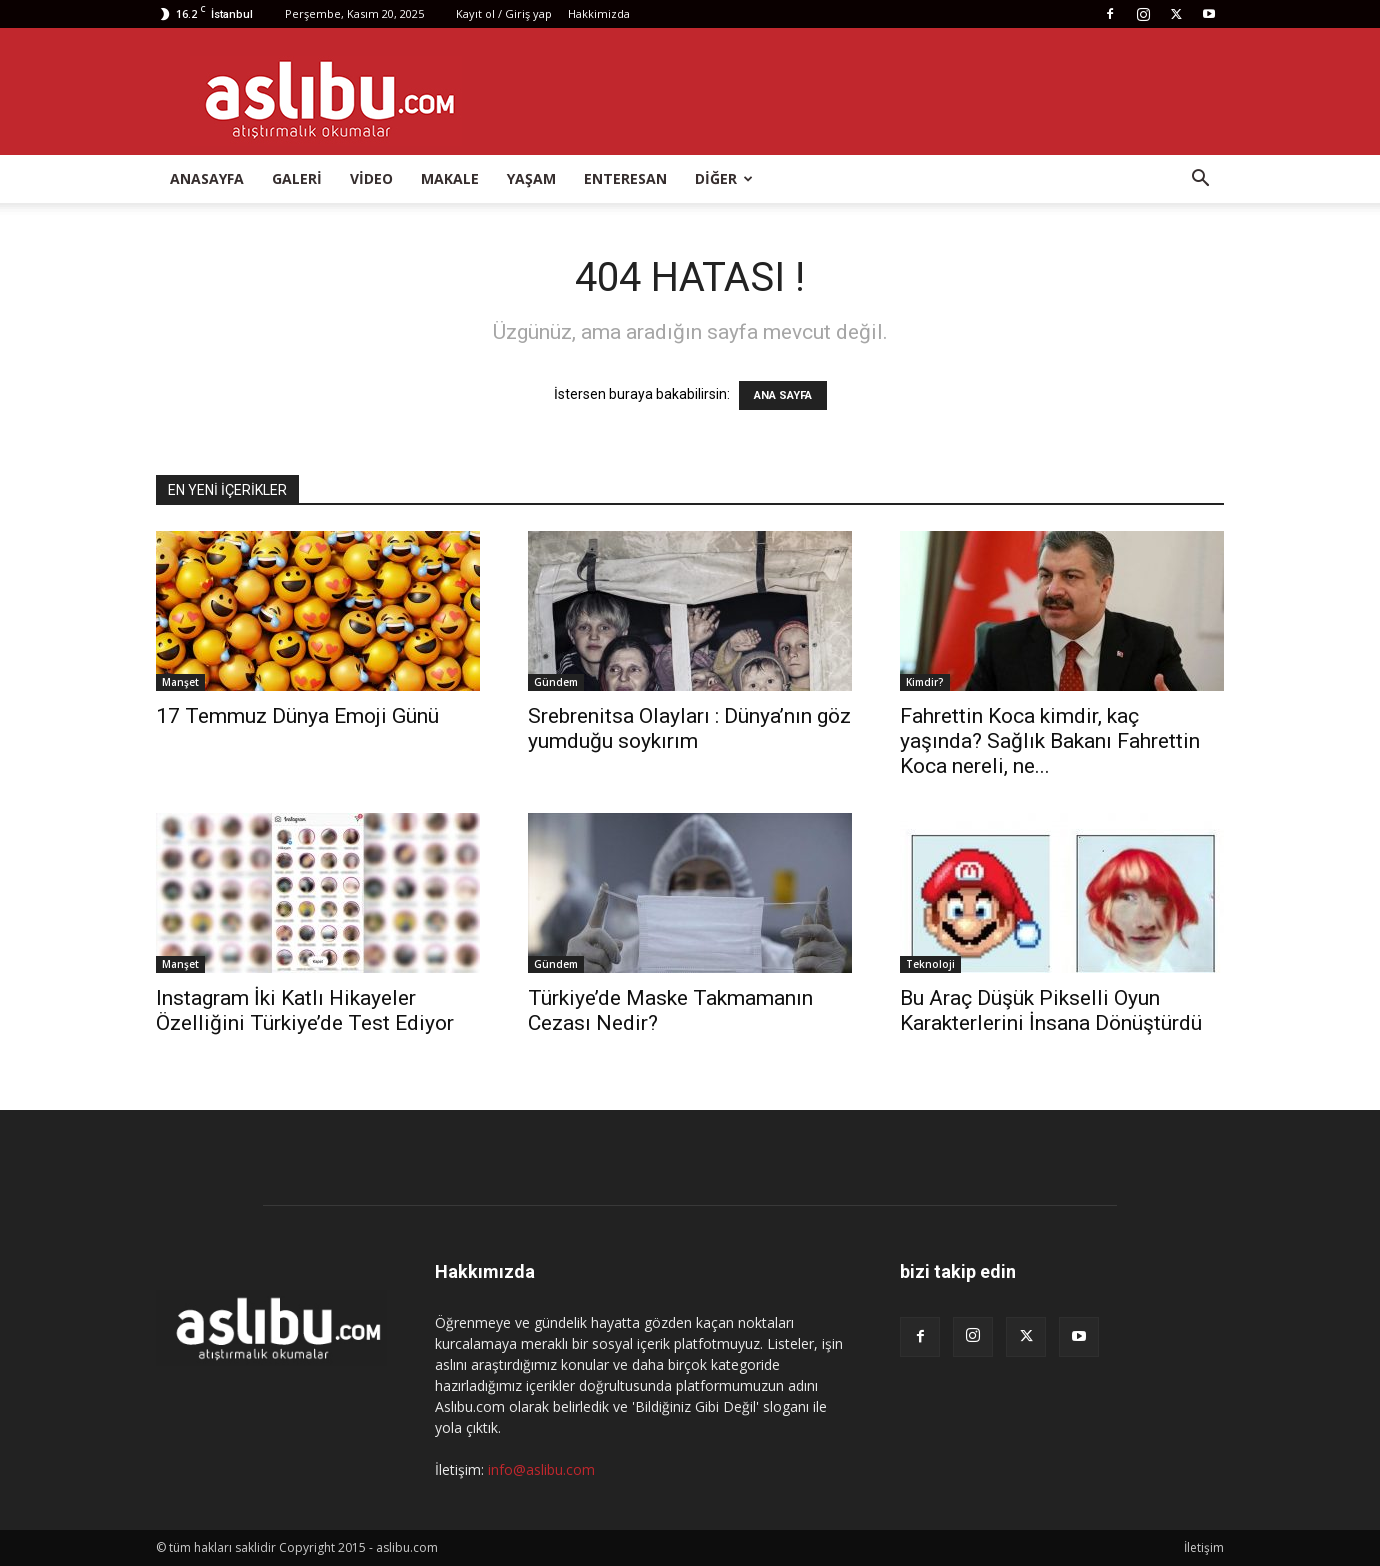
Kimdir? (925, 682)
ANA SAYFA (783, 395)
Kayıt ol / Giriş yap (504, 13)
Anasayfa (207, 178)
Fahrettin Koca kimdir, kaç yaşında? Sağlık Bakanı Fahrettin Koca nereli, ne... (1050, 741)
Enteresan (625, 178)
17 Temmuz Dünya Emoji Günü (297, 716)
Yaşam (531, 178)
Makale (450, 178)
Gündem (556, 682)
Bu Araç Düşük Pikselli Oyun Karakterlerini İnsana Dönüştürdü (1051, 1010)
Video (371, 178)
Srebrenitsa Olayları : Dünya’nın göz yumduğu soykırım (689, 728)
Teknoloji (930, 964)
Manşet (180, 682)
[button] (1200, 180)
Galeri (297, 178)
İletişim (1204, 1547)
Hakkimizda (599, 13)
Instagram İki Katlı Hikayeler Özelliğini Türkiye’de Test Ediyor (305, 1010)
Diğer (724, 178)
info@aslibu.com (541, 1469)
